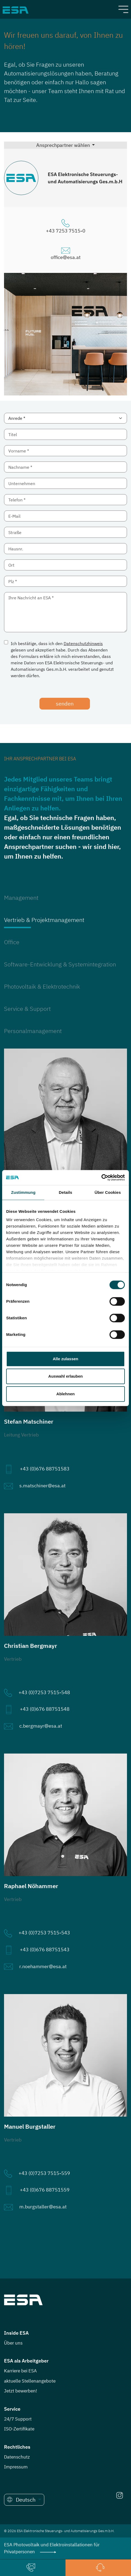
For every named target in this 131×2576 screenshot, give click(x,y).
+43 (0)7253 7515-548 (44, 1692)
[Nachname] (65, 467)
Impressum (16, 2467)
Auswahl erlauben (65, 1376)
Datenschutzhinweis (83, 643)
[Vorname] (65, 450)
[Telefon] (65, 499)
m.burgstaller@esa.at (43, 2207)
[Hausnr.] (65, 548)
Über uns (13, 2343)
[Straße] (65, 532)
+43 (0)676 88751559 (45, 2190)
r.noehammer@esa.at (43, 1966)
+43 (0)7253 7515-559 (44, 2173)
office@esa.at (66, 257)
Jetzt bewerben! (20, 2391)
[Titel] (65, 434)
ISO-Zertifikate (19, 2429)
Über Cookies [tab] (107, 1192)
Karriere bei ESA (20, 2371)
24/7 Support (18, 2419)
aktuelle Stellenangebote (30, 2381)
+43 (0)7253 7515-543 (44, 1933)
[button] (24, 2500)
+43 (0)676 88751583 (45, 1469)
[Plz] (65, 581)
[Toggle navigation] (123, 9)
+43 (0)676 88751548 (45, 1709)
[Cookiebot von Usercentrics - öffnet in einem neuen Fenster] (101, 1177)
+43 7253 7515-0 (65, 231)
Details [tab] (65, 1192)
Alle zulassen (65, 1358)
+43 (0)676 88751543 (45, 1949)
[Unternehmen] (65, 483)
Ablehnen (65, 1394)
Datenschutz (17, 2457)
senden (65, 703)
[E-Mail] (65, 515)
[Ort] (65, 564)
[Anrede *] (65, 418)
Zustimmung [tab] (23, 1192)
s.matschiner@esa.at (42, 1486)
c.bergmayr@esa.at (40, 1726)
